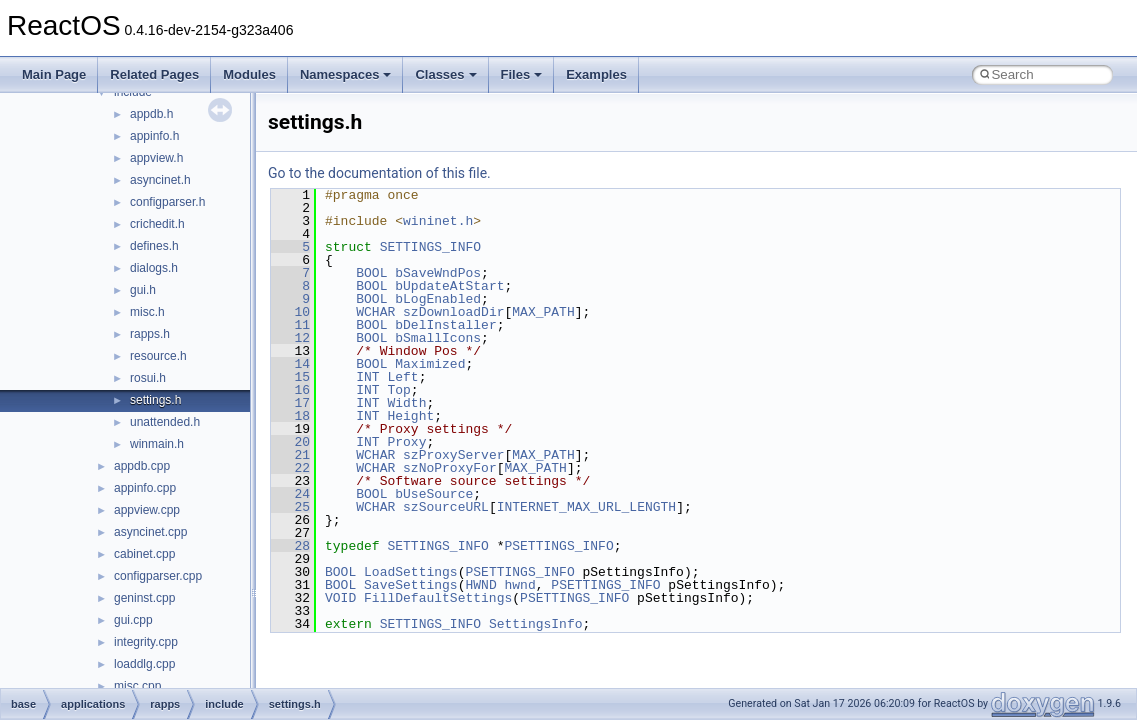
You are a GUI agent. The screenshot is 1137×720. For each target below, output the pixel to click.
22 (290, 468)
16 (290, 390)
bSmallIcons (438, 338)
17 (290, 403)
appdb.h (151, 114)
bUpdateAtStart (449, 286)
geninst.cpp (144, 598)
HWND (480, 585)
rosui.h (148, 378)
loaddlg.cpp (144, 664)
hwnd (519, 585)
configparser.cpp (158, 576)
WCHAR (375, 312)
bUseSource (434, 494)
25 (290, 507)
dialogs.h (154, 268)
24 (290, 494)
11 (290, 325)
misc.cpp (137, 686)
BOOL (371, 273)
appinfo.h (154, 136)
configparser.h (167, 202)
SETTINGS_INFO (430, 247)
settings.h (155, 400)
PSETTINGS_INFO (558, 546)
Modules (249, 74)
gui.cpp (133, 620)
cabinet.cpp (144, 554)
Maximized (430, 364)
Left (402, 377)
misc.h (147, 312)
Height (410, 416)
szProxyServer (453, 455)
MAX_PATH (543, 312)
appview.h (156, 158)
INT (367, 377)
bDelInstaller (445, 325)
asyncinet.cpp (150, 532)
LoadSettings (411, 572)
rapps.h (150, 334)
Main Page (54, 74)
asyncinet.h (160, 180)
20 (290, 442)
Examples (596, 74)
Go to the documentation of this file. (379, 173)
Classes (445, 74)
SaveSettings (411, 585)
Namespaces (346, 74)
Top (398, 390)
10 (290, 312)
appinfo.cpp (145, 488)
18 (290, 416)
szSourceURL (446, 507)
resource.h (158, 356)
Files (522, 74)
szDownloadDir (453, 312)
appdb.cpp (142, 466)
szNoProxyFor (450, 468)
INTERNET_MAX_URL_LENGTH (586, 507)
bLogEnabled (438, 299)
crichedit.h (157, 224)
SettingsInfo (536, 624)
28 (290, 546)
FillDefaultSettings (438, 598)
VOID (340, 598)
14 (290, 364)
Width (406, 403)
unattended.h (165, 422)
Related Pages (154, 74)
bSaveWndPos (438, 273)
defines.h (154, 246)
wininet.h (438, 221)
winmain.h (157, 444)
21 (290, 455)
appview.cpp (147, 510)
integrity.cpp (146, 642)
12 (290, 338)
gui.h (143, 290)
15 (290, 377)
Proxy (406, 442)
